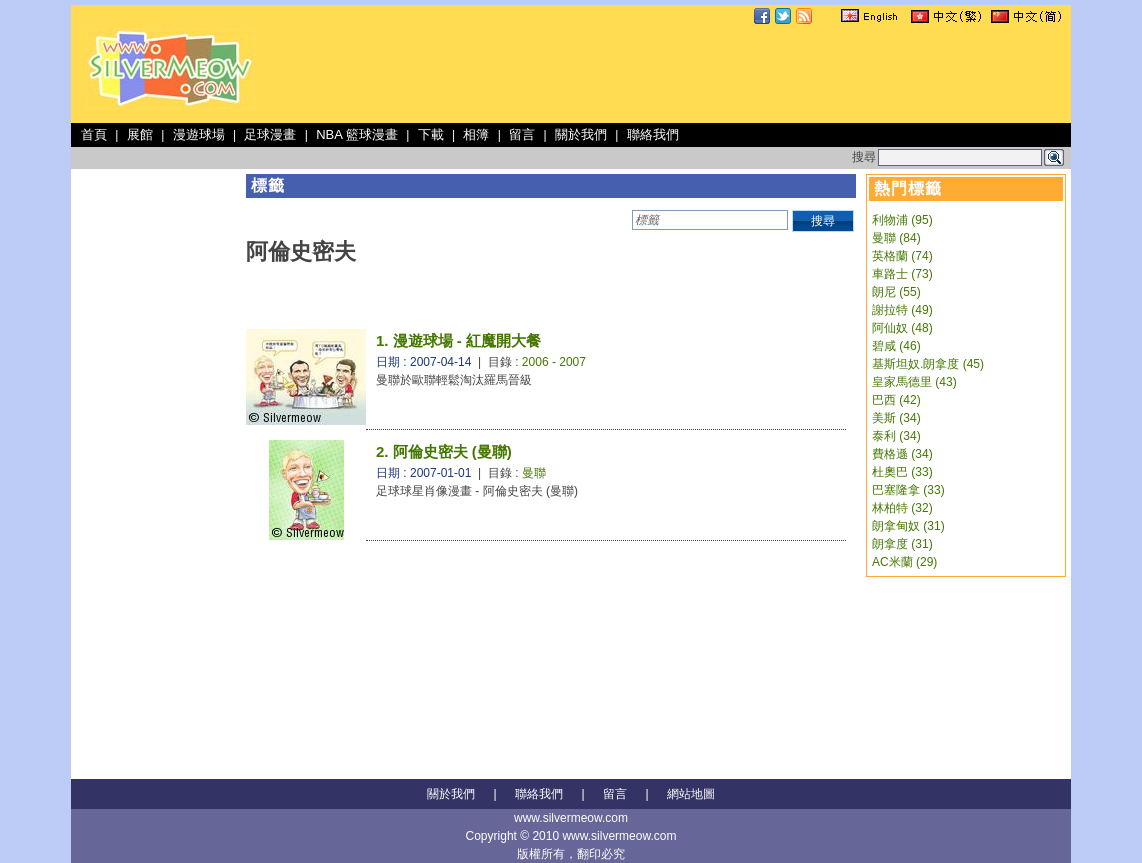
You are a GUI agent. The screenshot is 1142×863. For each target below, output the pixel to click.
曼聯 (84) (896, 238)
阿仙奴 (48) (902, 328)
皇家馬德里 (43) (914, 382)
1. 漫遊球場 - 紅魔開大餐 (458, 340)
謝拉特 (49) (902, 310)
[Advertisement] (703, 74)
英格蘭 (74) (902, 256)
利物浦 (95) (902, 220)
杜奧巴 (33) (902, 472)
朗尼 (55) (896, 292)
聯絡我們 (653, 134)
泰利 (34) (896, 436)
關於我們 (581, 134)
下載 (431, 134)
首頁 (94, 134)
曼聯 (534, 473)
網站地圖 (691, 794)
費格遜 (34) (902, 454)
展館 (140, 134)
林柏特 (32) (902, 508)
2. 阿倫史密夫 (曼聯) (444, 451)
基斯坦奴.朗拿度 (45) (928, 364)
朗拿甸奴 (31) (908, 526)
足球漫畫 (270, 134)
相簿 (476, 134)
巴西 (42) (896, 400)
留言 (522, 134)
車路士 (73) (902, 274)
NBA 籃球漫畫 (357, 134)
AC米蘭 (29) (904, 562)
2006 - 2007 (554, 362)
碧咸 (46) (896, 346)
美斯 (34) (896, 418)
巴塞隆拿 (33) (908, 490)
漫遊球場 (199, 134)
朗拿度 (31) (902, 544)
